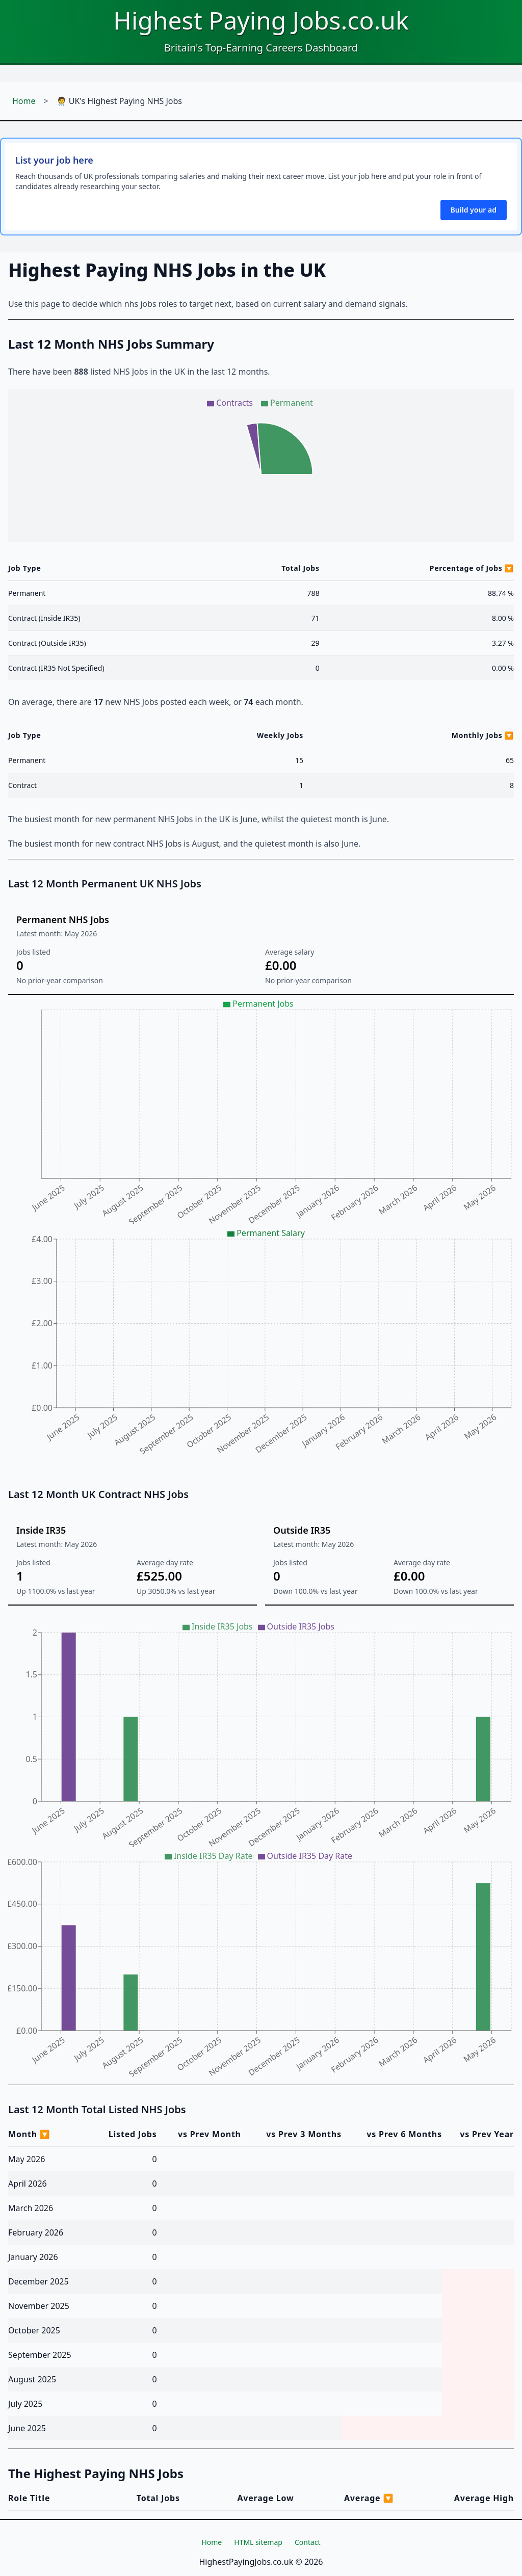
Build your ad (474, 210)
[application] (261, 465)
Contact (308, 2542)
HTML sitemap (258, 2542)
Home (24, 101)
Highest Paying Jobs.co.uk (260, 20)
